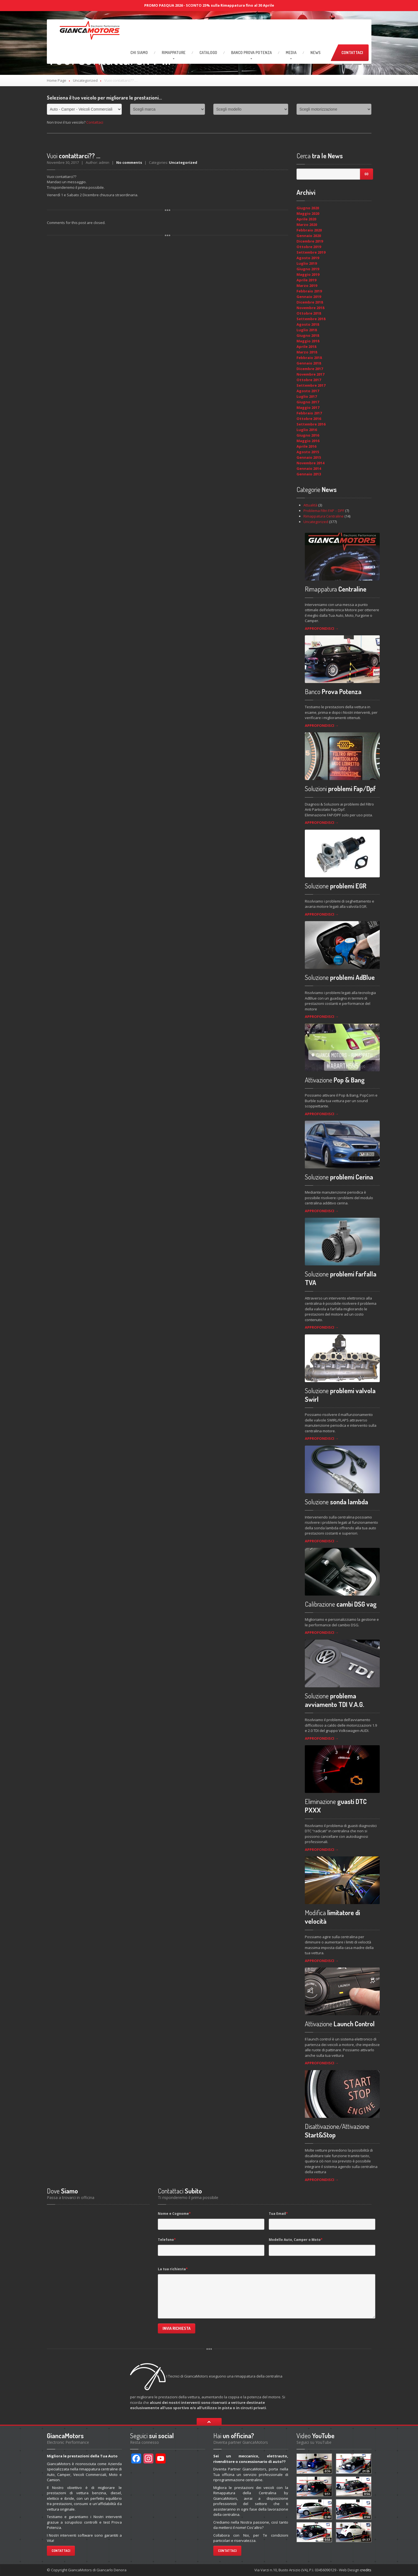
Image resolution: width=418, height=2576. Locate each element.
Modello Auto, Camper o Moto (296, 2239)
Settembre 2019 (311, 252)
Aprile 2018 (306, 346)
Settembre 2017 (311, 385)
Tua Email (278, 2213)
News (315, 52)
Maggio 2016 (308, 440)
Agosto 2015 (308, 451)
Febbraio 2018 (309, 357)
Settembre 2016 (311, 424)
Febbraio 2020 (309, 230)
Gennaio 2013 (309, 474)
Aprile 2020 (306, 218)
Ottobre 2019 (309, 246)
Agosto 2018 (308, 324)
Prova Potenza (251, 52)
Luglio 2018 (307, 329)
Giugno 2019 (308, 268)
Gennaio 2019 (309, 296)
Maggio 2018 (308, 340)
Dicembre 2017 (310, 368)
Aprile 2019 (306, 279)
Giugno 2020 (308, 207)
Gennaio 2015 (309, 457)
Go (366, 174)
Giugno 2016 (308, 435)
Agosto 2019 (308, 257)
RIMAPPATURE (174, 52)
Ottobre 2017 (309, 379)
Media (291, 52)
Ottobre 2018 (309, 313)
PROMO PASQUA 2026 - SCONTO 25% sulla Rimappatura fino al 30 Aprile (209, 5)
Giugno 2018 (308, 335)
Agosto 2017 (308, 390)
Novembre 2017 (310, 374)
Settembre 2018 (311, 318)
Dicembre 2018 (310, 302)
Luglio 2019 (307, 263)
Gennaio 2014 (309, 468)
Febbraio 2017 (309, 413)
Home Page (56, 80)
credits (365, 2569)
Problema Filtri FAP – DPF (323, 510)
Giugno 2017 (308, 401)
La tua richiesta (173, 2269)
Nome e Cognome (174, 2213)
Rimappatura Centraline (323, 516)
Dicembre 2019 (310, 241)
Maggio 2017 (308, 407)
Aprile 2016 (306, 446)
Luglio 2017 (307, 396)
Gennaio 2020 (309, 235)
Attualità (310, 505)
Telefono (167, 2239)
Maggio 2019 (308, 274)
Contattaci (352, 52)
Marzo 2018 (307, 352)
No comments (129, 162)
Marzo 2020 (307, 224)
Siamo (139, 52)
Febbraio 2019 (309, 291)
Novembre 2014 (310, 462)
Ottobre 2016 (309, 418)
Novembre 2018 (310, 307)
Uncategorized (85, 80)
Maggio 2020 (308, 213)
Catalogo (208, 52)
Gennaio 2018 (309, 363)
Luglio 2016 (307, 429)
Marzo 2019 (307, 285)
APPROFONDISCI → (322, 628)
